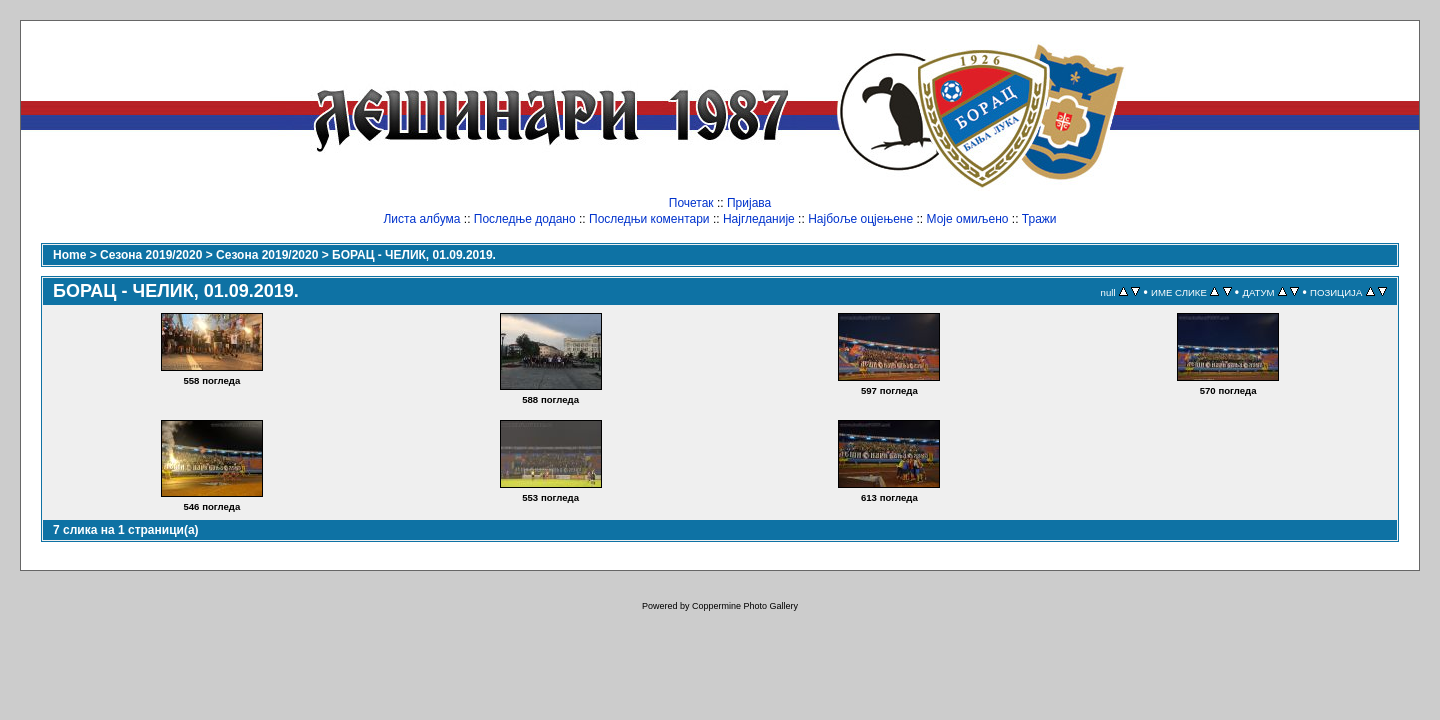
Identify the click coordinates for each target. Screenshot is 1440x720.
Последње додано (525, 219)
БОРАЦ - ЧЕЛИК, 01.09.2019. (414, 255)
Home (69, 255)
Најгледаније (759, 219)
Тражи (1039, 219)
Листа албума (421, 219)
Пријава (749, 203)
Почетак (691, 203)
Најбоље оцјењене (860, 219)
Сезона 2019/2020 (151, 255)
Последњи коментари (649, 219)
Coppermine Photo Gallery (745, 606)
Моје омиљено (968, 219)
